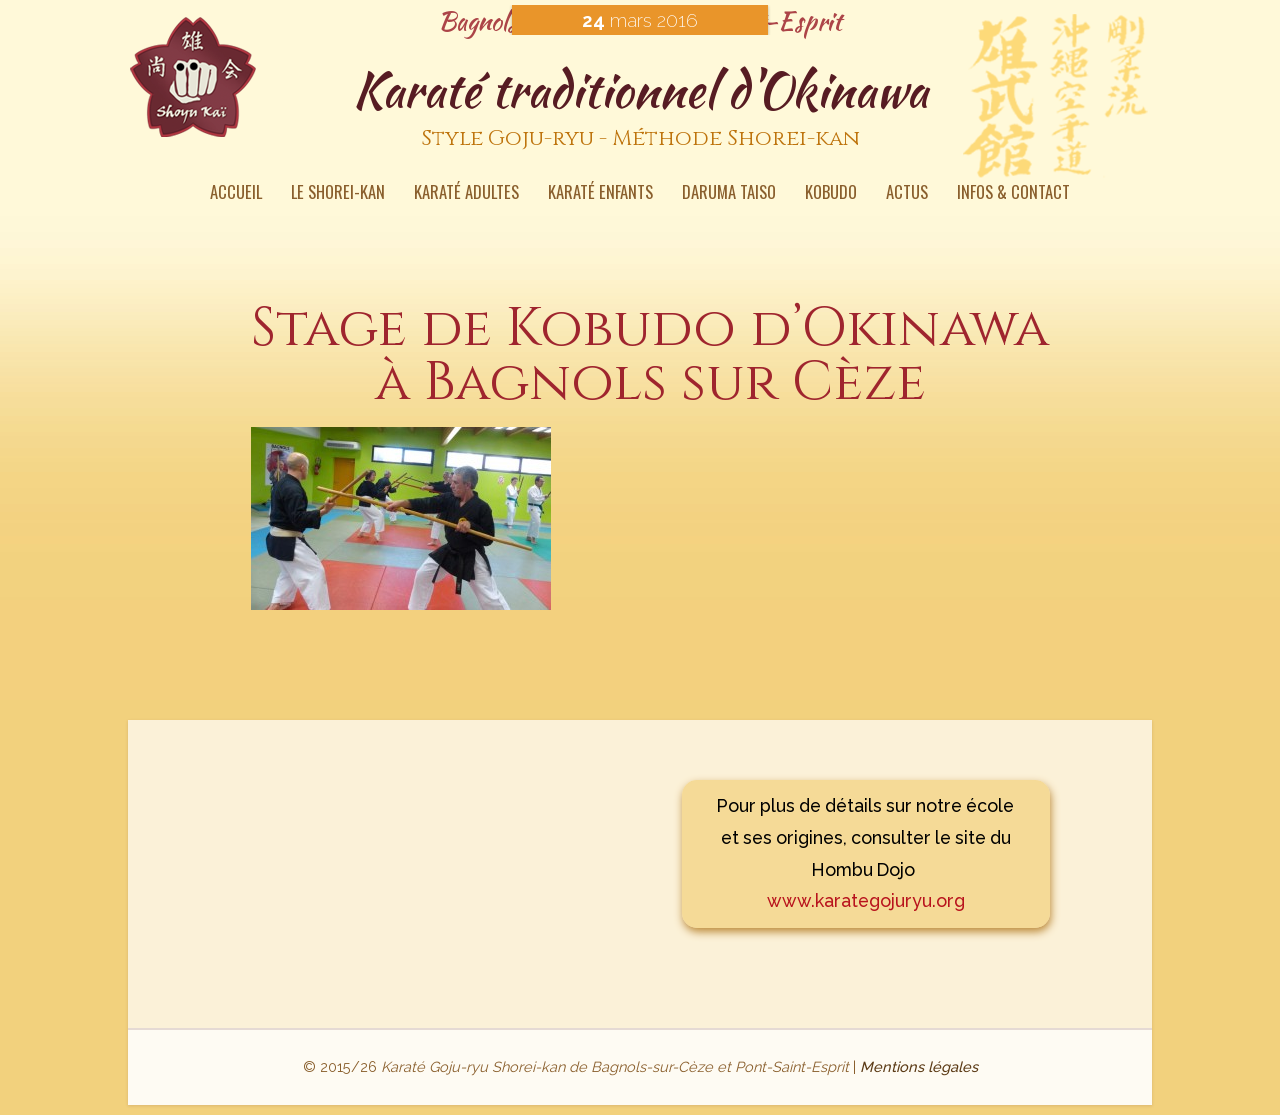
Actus (907, 194)
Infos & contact (1013, 194)
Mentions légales (919, 1066)
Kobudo (831, 194)
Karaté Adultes (466, 194)
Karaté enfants (600, 194)
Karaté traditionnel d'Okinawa (640, 109)
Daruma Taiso (729, 194)
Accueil (236, 194)
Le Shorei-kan (338, 194)
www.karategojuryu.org (866, 900)
